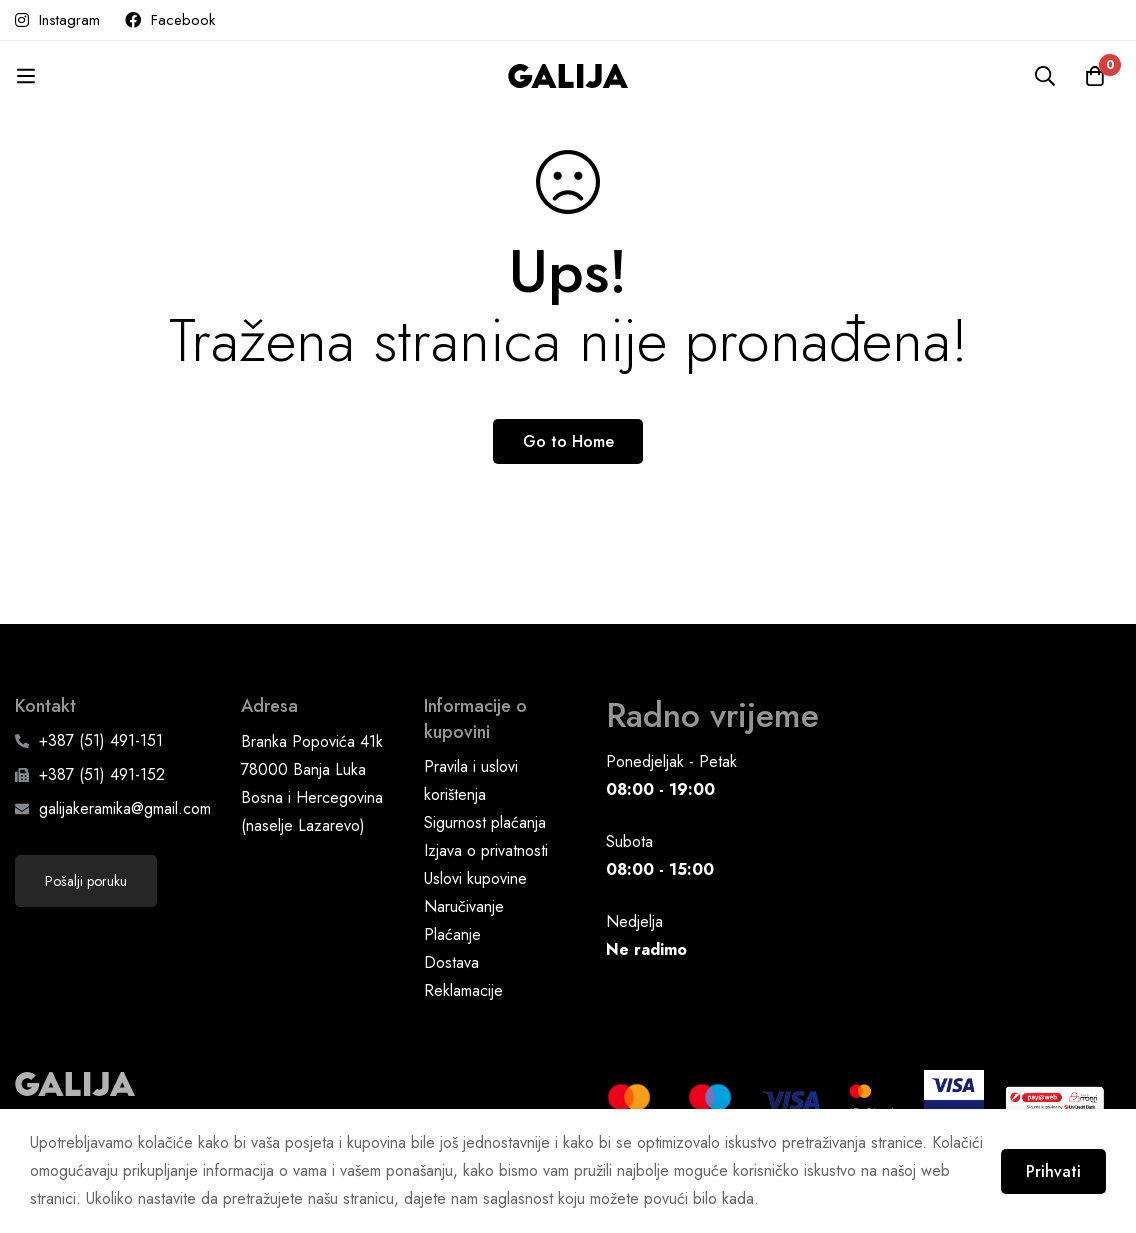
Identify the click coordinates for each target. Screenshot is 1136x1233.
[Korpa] (1095, 76)
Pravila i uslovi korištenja (471, 780)
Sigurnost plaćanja (485, 822)
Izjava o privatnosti (486, 850)
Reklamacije (463, 990)
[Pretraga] (1045, 76)
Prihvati (1053, 1171)
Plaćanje (452, 934)
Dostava (451, 962)
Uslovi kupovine (475, 878)
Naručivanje (464, 906)
